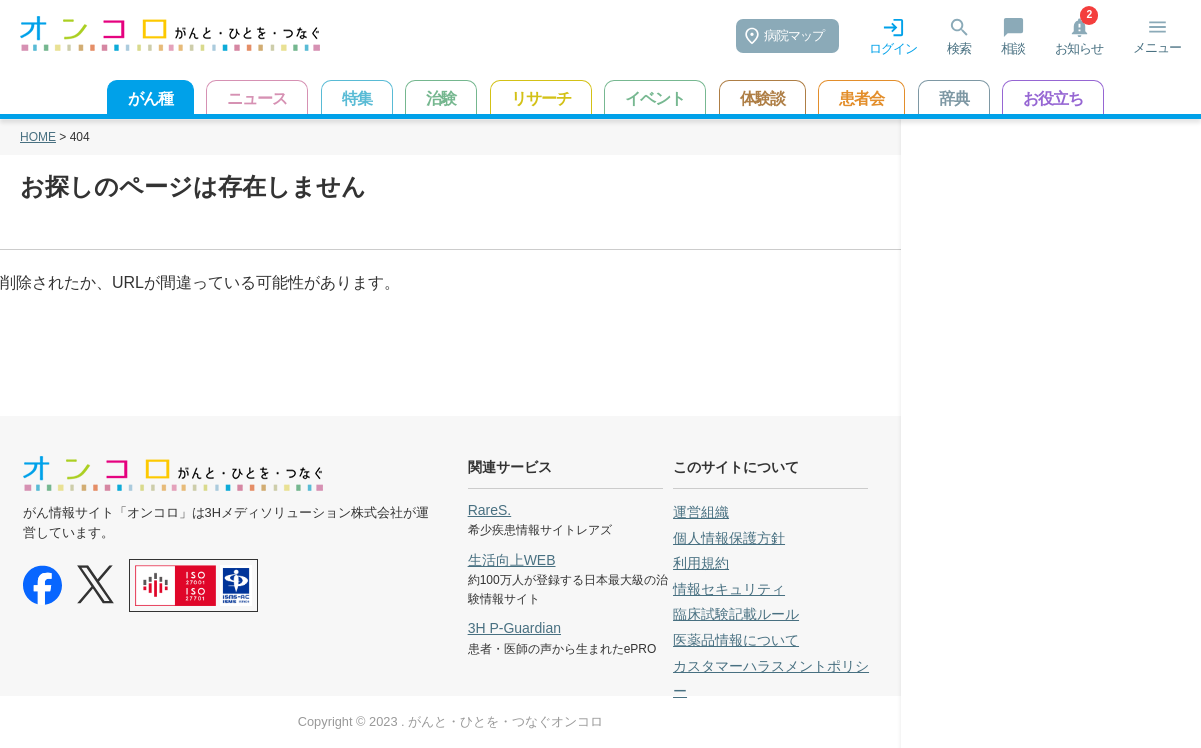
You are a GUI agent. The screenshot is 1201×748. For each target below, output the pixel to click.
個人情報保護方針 (729, 538)
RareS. (490, 510)
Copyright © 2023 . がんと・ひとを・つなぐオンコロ (450, 721)
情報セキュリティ (729, 589)
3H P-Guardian (514, 628)
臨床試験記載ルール (736, 614)
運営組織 (701, 512)
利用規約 (701, 563)
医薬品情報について (736, 640)
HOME (38, 137)
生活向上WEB (512, 560)
